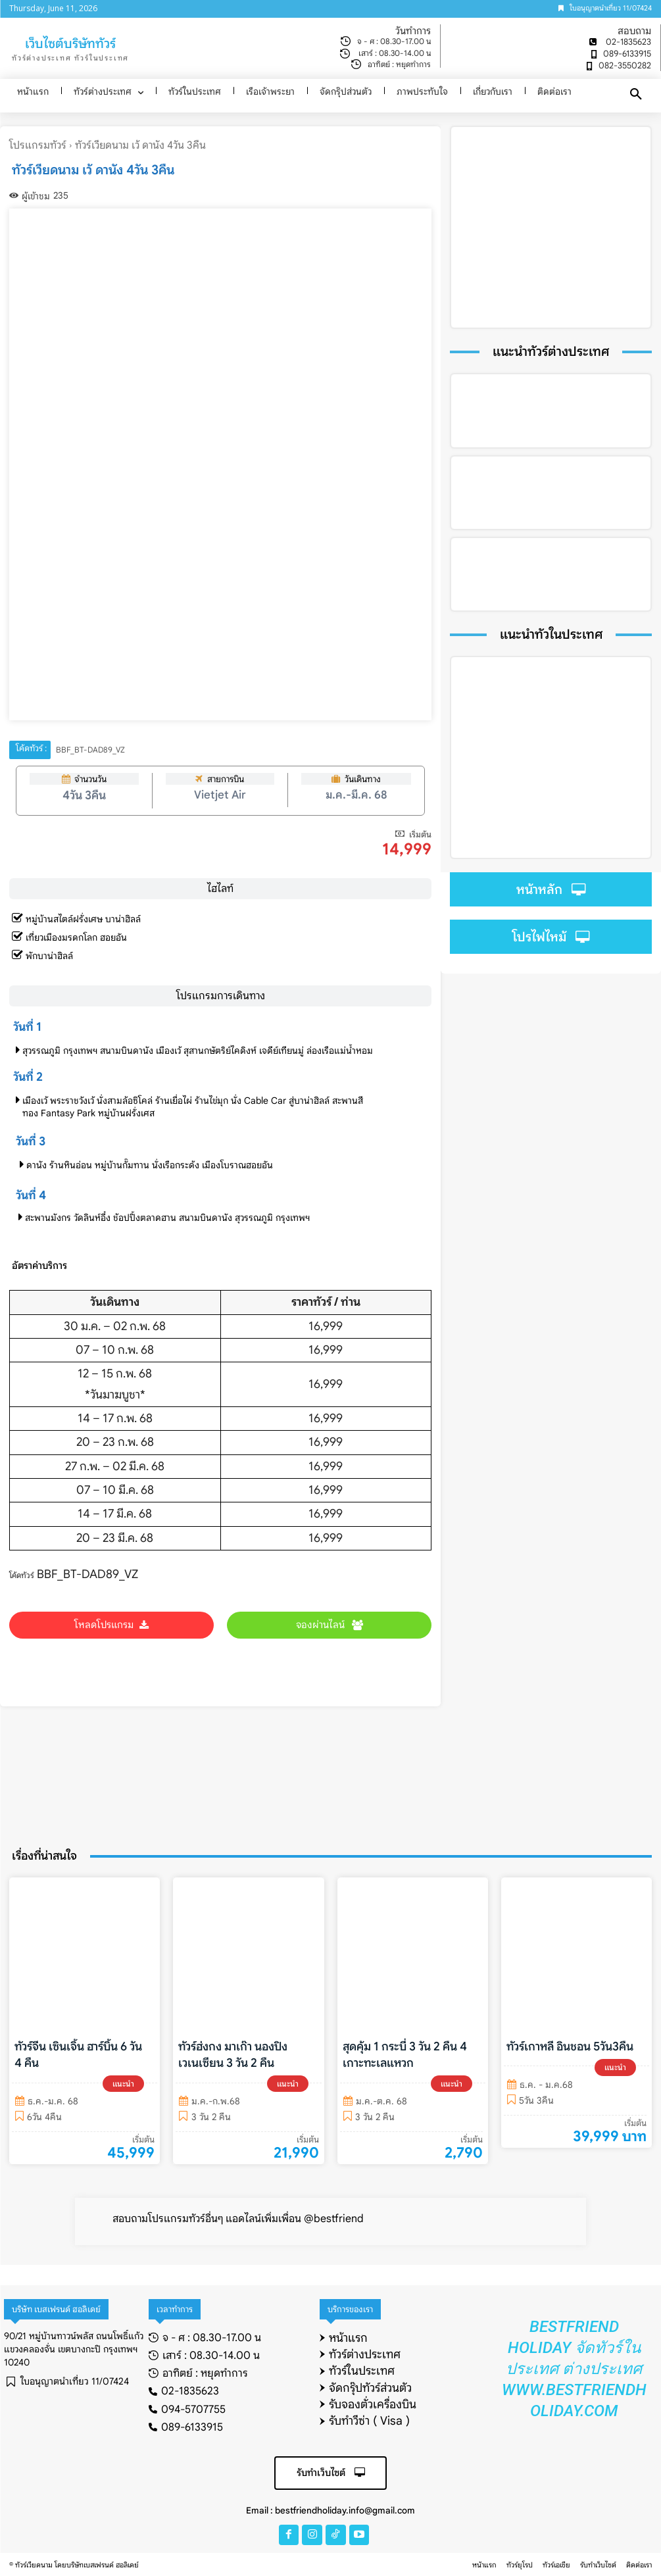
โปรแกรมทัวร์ (37, 145)
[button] (636, 95)
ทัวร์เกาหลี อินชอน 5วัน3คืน (569, 2048)
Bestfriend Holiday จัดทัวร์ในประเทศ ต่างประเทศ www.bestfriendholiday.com (574, 2368)
